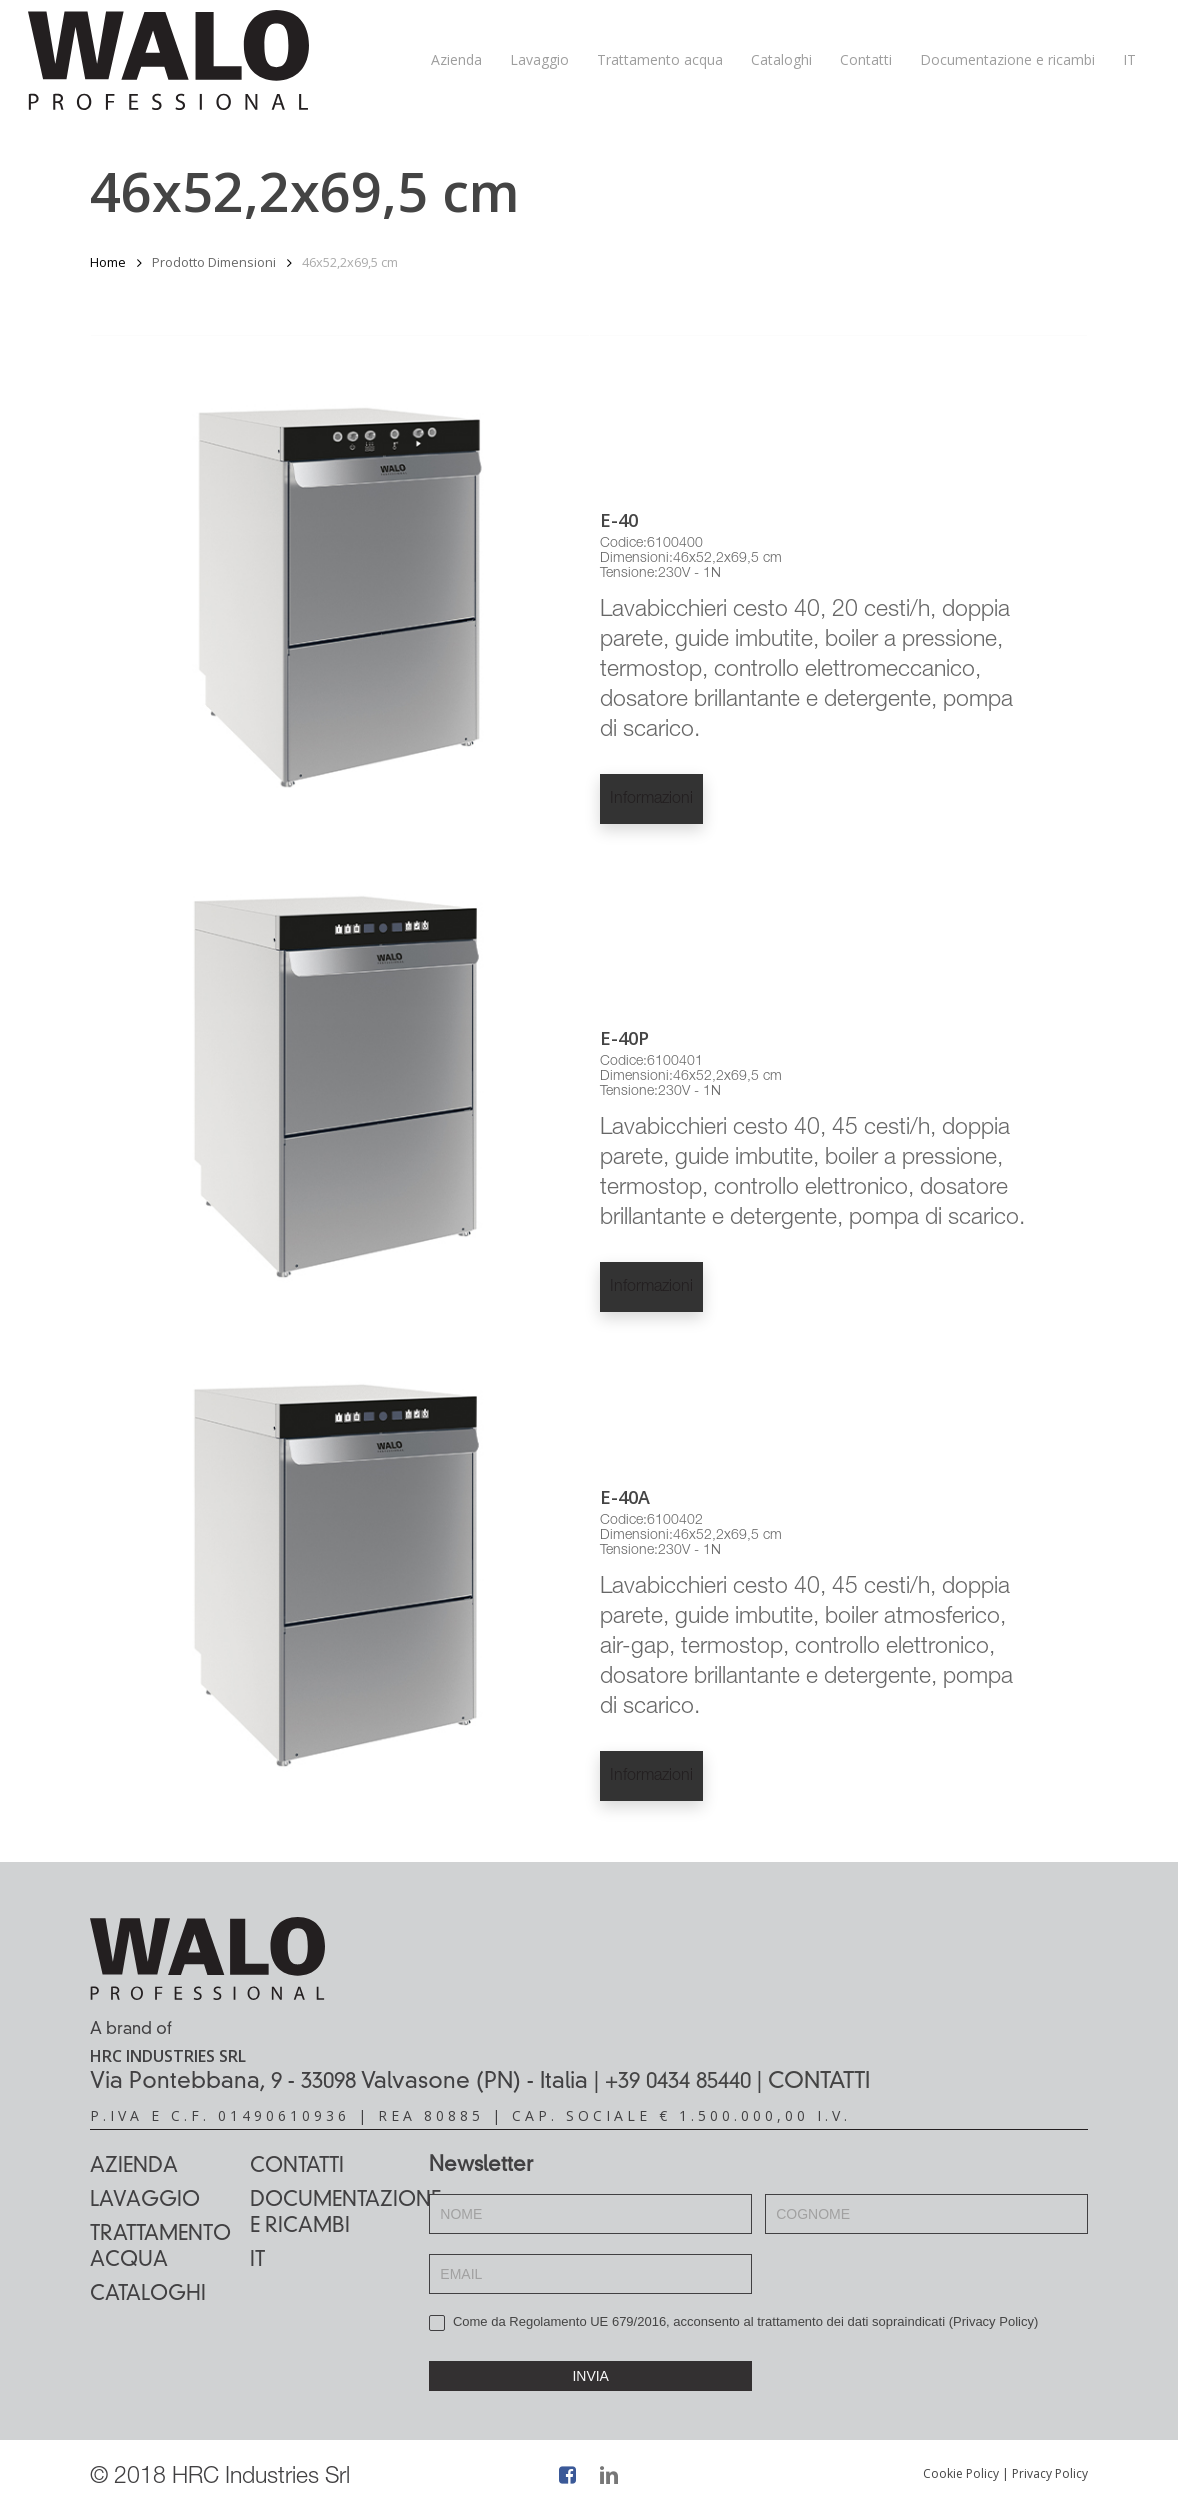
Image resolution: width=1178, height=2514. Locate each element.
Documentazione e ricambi (330, 2214)
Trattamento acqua (160, 2248)
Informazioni (651, 800)
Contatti (297, 2167)
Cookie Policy (961, 2473)
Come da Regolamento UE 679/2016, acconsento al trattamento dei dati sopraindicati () (733, 2322)
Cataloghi (148, 2295)
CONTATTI (819, 2082)
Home (108, 262)
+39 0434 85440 (678, 2082)
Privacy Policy (993, 2321)
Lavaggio (145, 2201)
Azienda (134, 2167)
